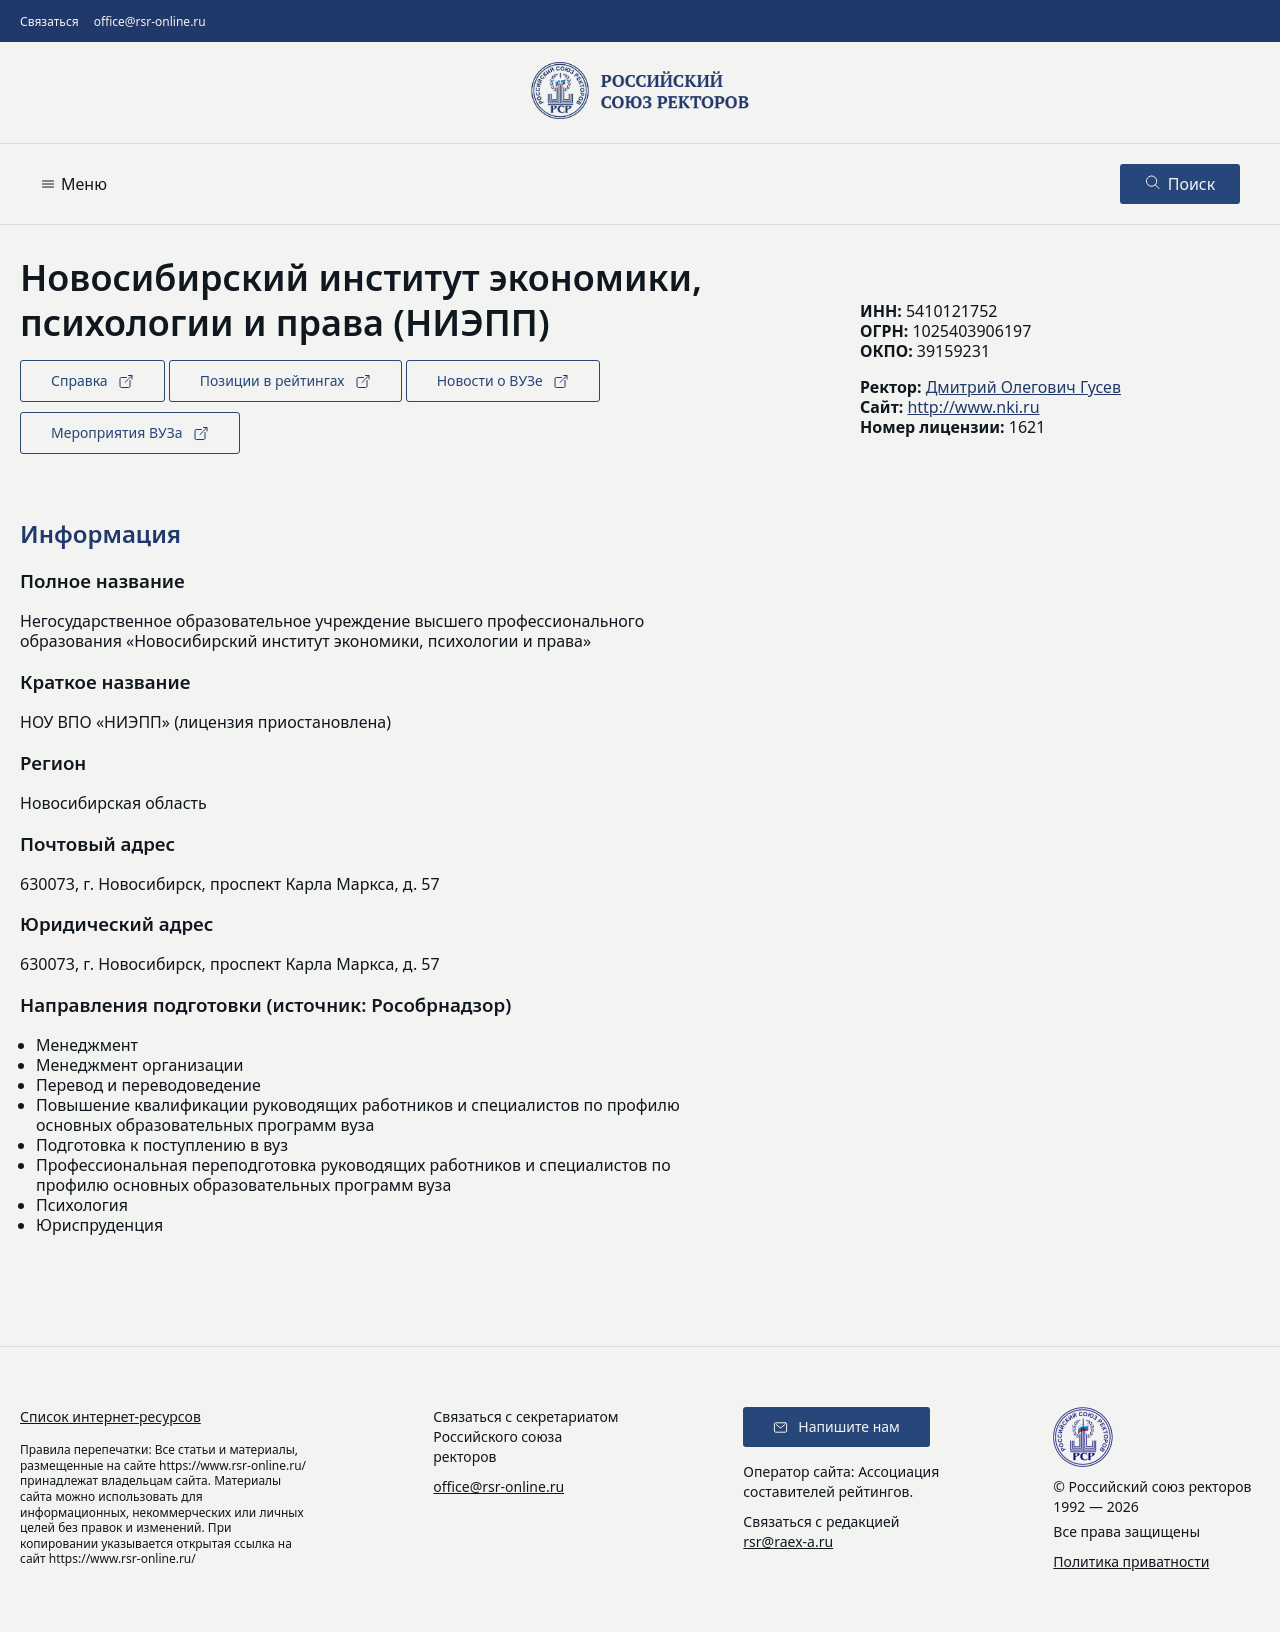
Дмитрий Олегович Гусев (1023, 387)
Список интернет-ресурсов (110, 1416)
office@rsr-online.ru (150, 21)
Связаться (49, 21)
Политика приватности (1131, 1561)
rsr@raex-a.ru (788, 1541)
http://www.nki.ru (973, 407)
